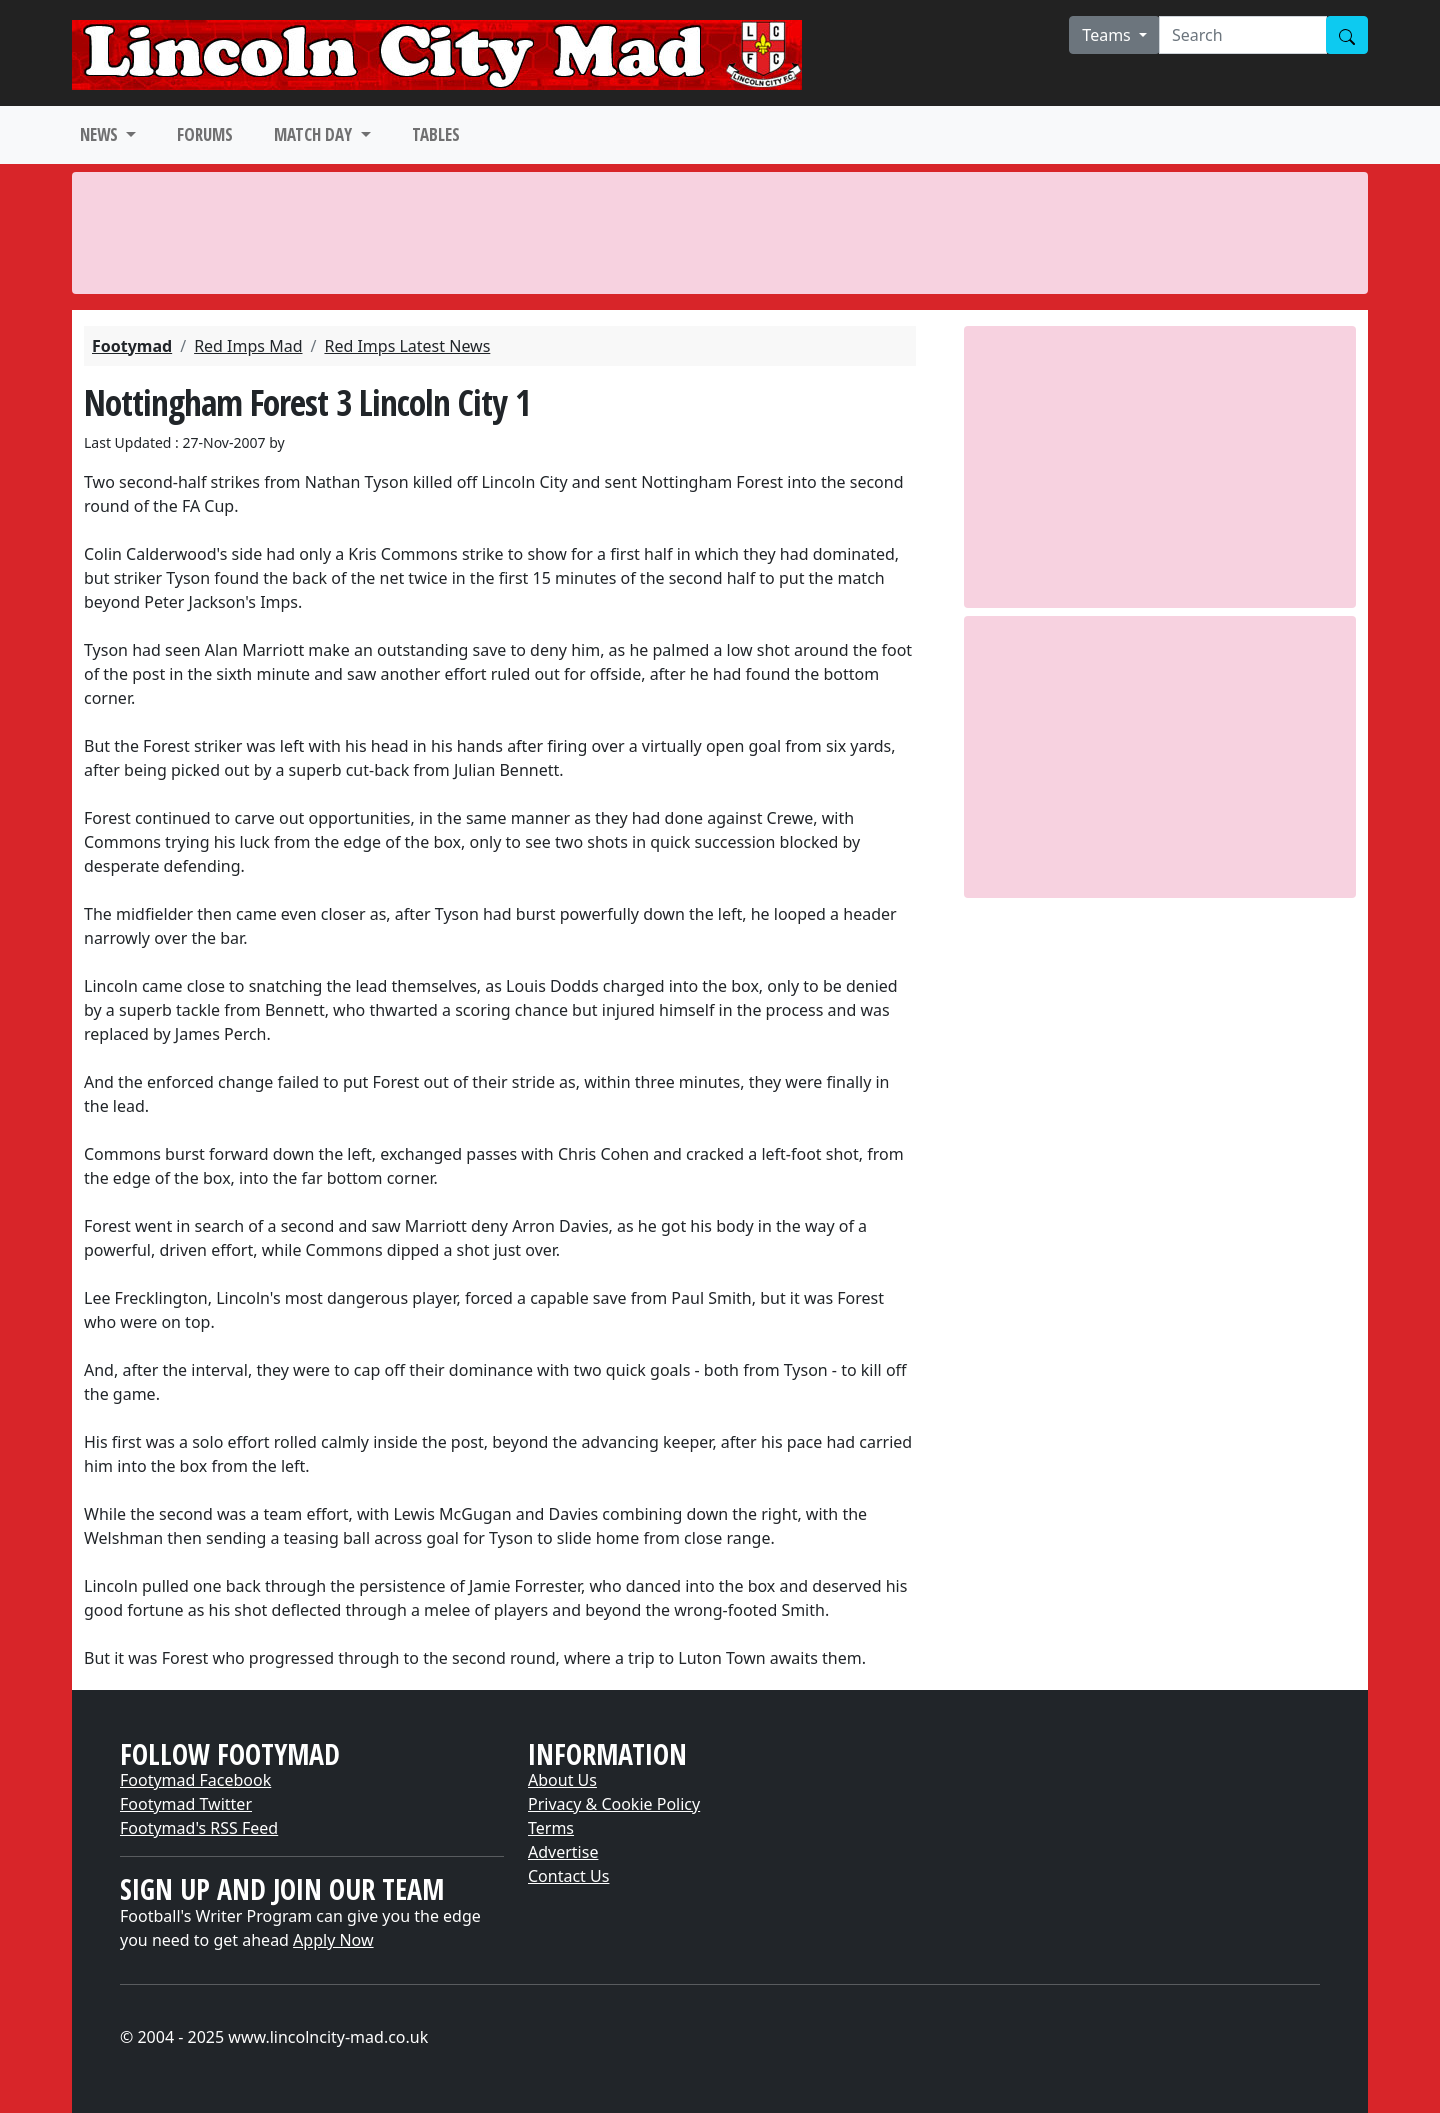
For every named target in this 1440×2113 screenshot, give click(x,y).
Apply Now (333, 1940)
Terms (551, 1828)
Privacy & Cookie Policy (614, 1804)
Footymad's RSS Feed (199, 1828)
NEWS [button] (101, 134)
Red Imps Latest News (407, 346)
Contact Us (568, 1876)
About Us (562, 1780)
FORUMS (205, 134)
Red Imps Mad (248, 346)
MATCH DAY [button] (315, 134)
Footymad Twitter (186, 1804)
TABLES (436, 134)
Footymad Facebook (195, 1780)
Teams (1108, 35)
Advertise (563, 1852)
